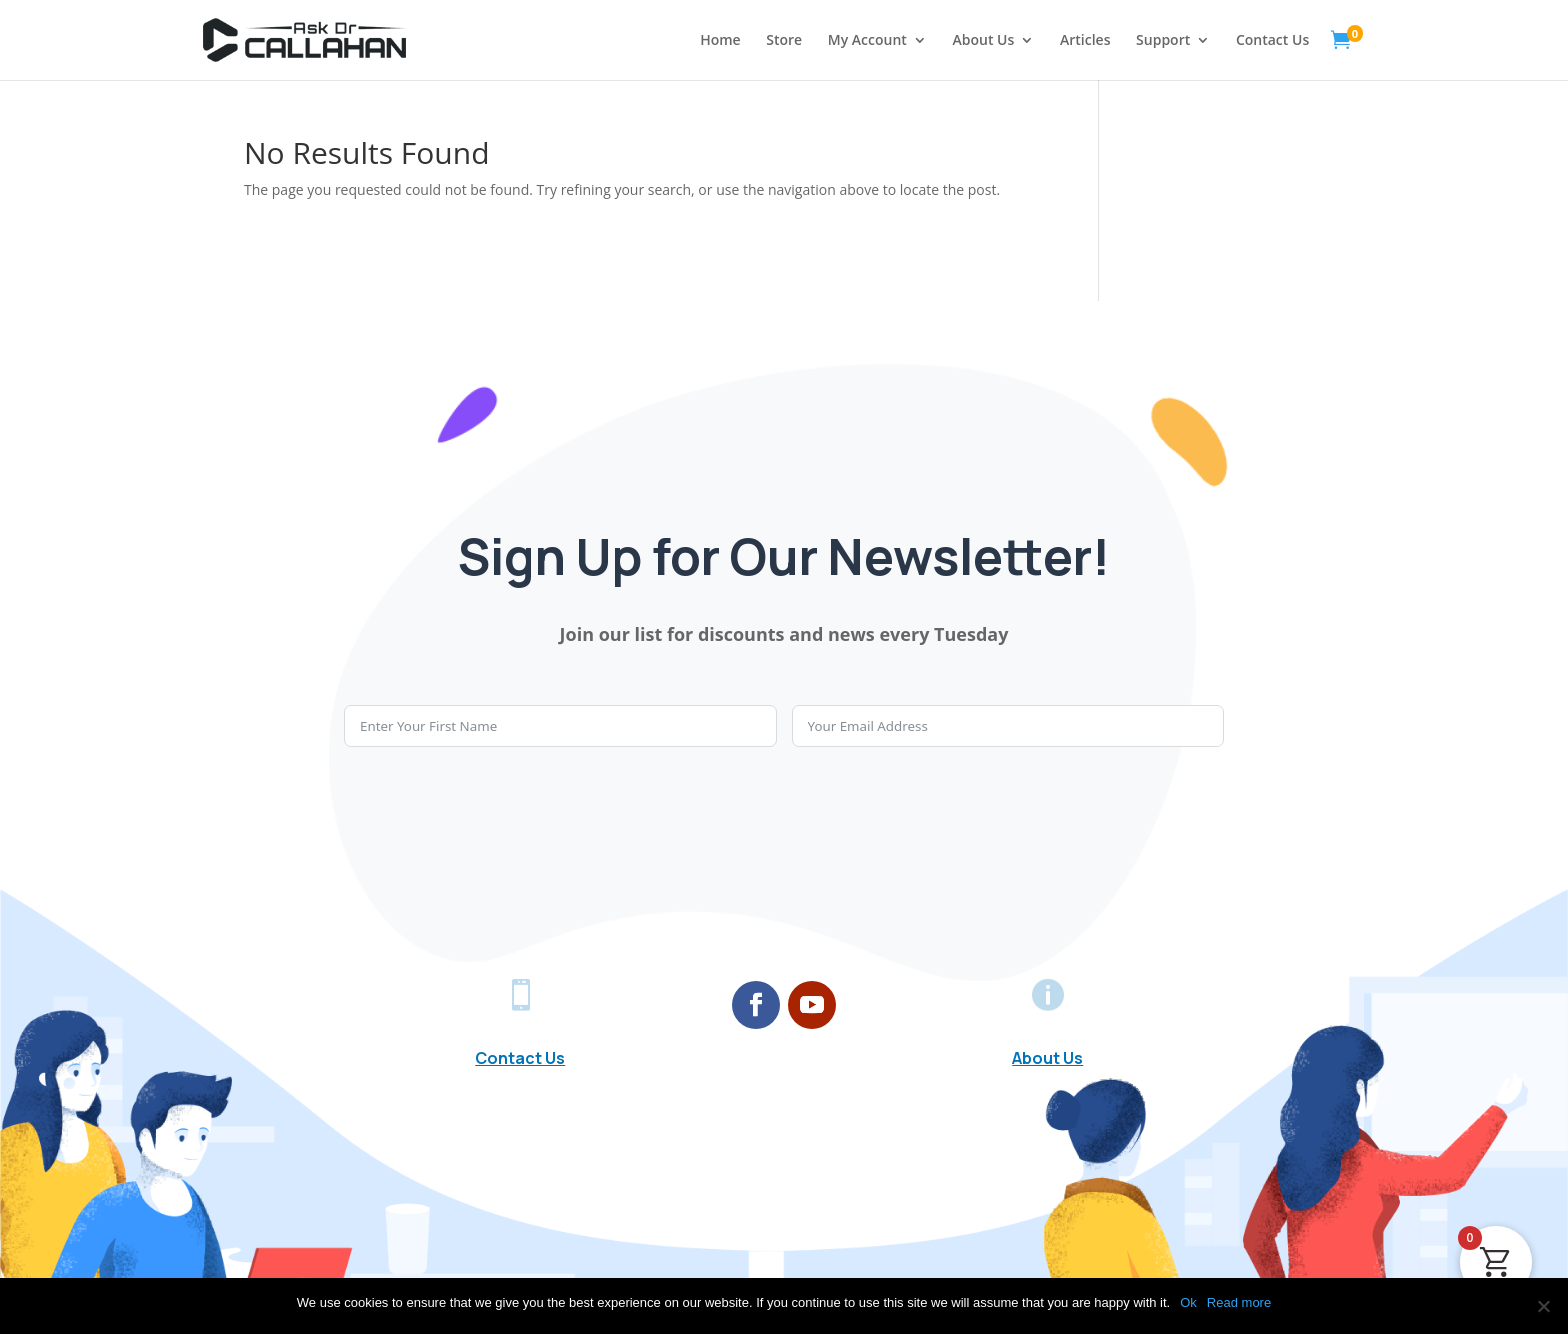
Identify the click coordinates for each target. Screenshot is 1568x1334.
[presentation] (496, 806)
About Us (984, 41)
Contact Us (1272, 41)
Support (1163, 41)
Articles (1085, 41)
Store (784, 41)
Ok (1188, 1302)
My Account (867, 41)
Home (720, 41)
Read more (1239, 1302)
